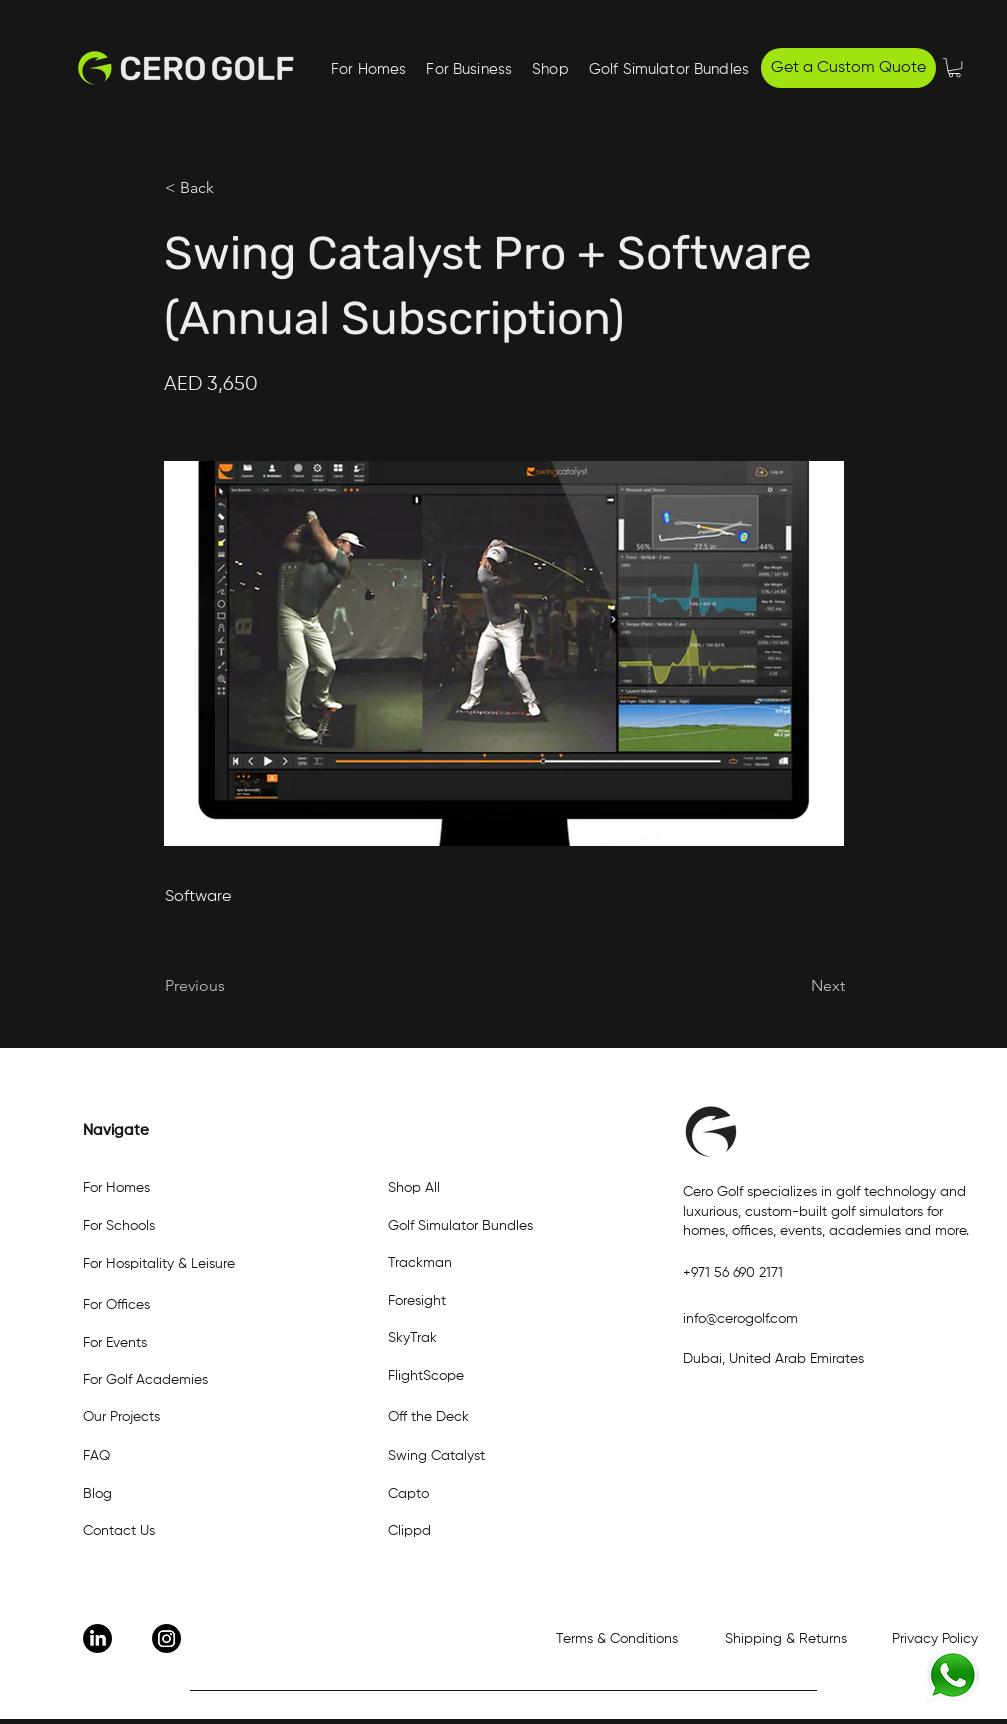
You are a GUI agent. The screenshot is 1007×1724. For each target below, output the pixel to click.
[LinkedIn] (97, 1638)
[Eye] (952, 1675)
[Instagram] (166, 1638)
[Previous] (231, 986)
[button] (469, 70)
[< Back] (231, 188)
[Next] (795, 986)
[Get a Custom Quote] (848, 68)
